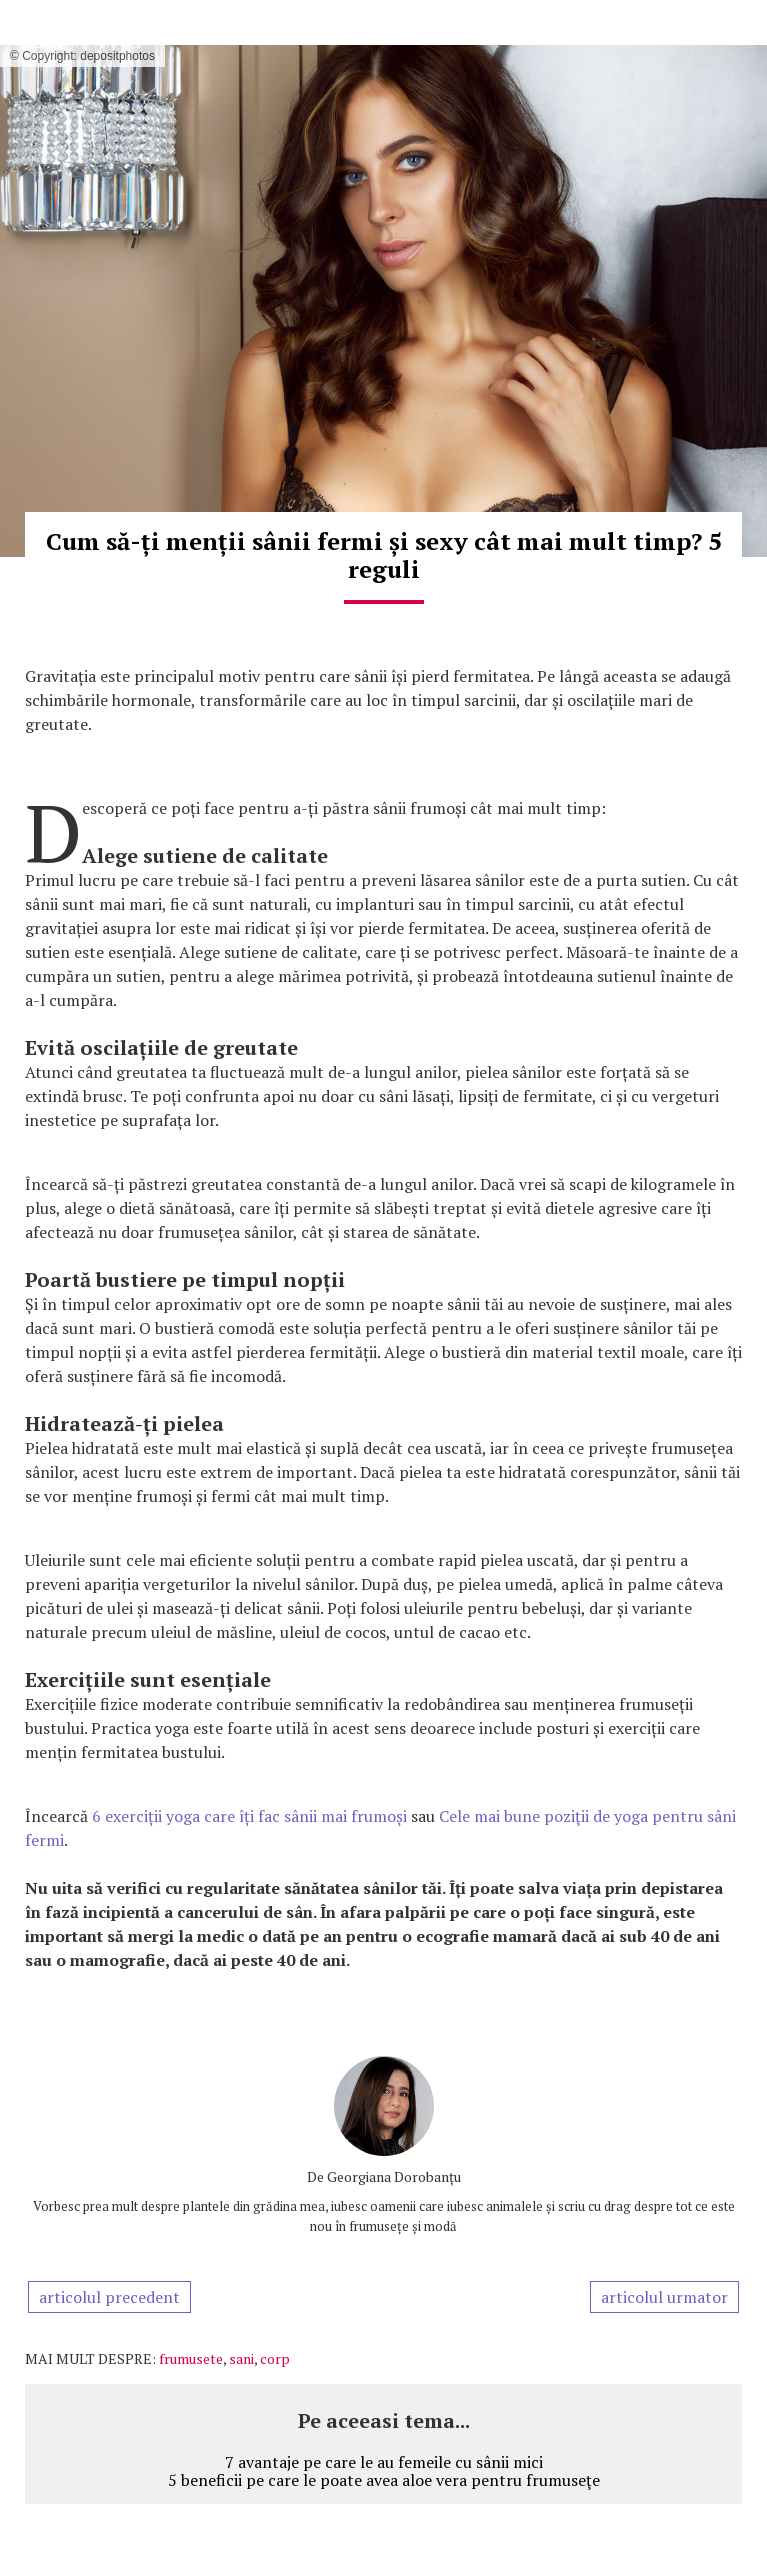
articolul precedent (109, 2297)
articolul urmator (664, 2297)
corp (275, 2358)
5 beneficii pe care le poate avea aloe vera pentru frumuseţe (384, 2480)
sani (241, 2358)
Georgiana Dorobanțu (394, 2176)
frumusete (191, 2358)
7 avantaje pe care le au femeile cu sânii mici (384, 2462)
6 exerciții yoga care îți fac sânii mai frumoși (249, 1816)
